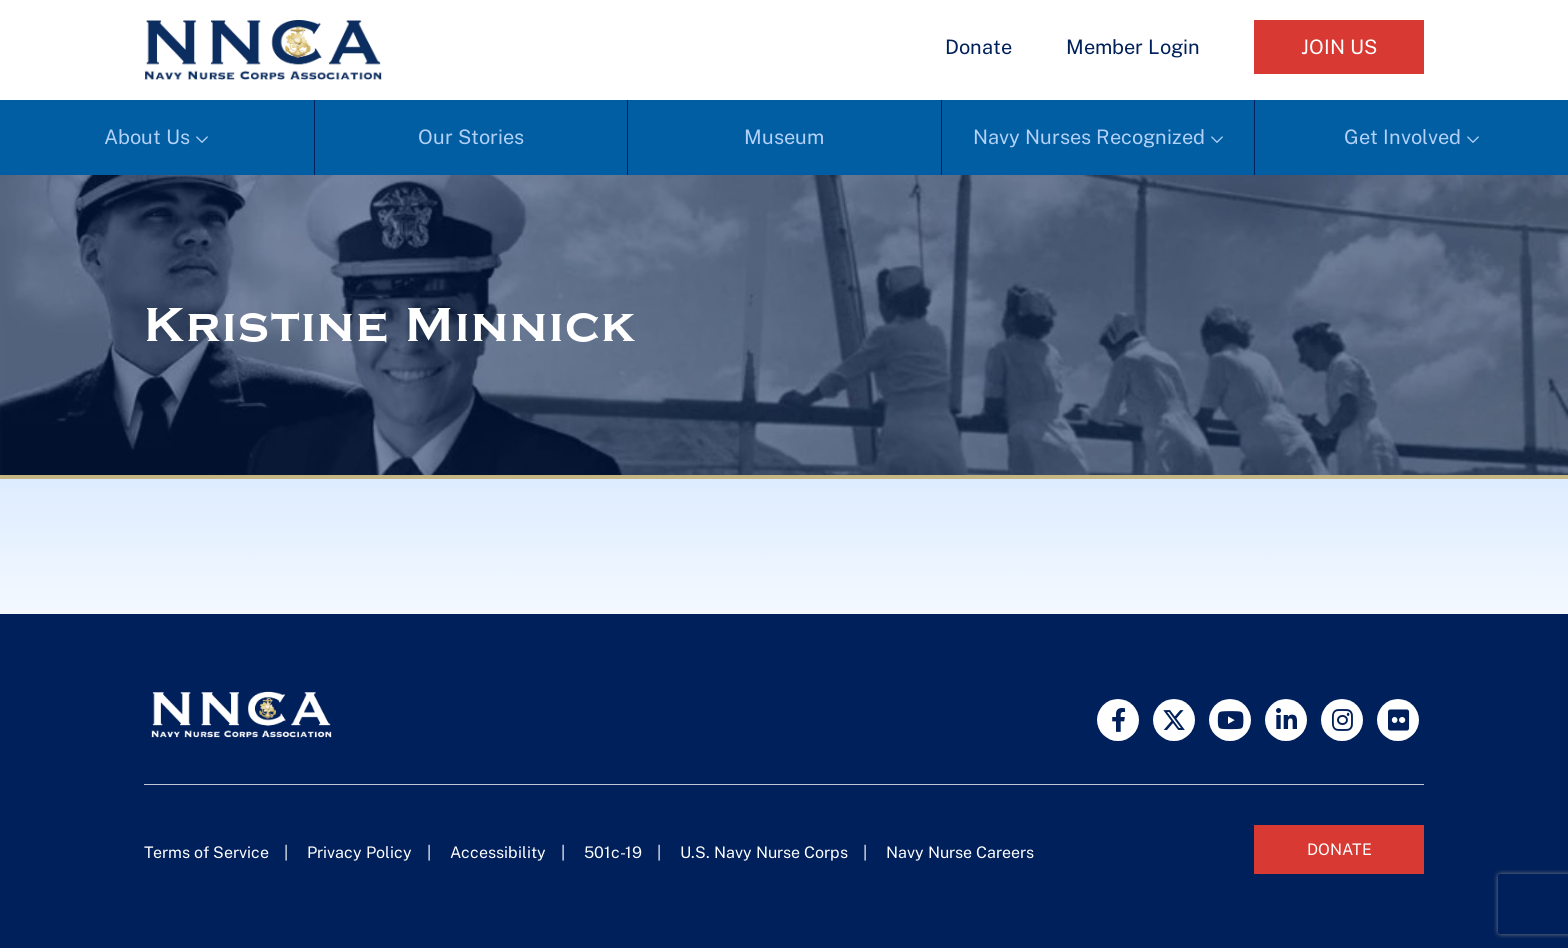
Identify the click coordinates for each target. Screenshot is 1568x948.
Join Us (1339, 47)
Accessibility (498, 852)
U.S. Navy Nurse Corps (764, 852)
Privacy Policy (359, 852)
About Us (147, 137)
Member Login (1133, 47)
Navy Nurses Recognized (1089, 137)
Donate (978, 47)
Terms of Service (206, 852)
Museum (784, 137)
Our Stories (471, 137)
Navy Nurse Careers (960, 852)
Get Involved (1402, 137)
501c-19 (613, 852)
